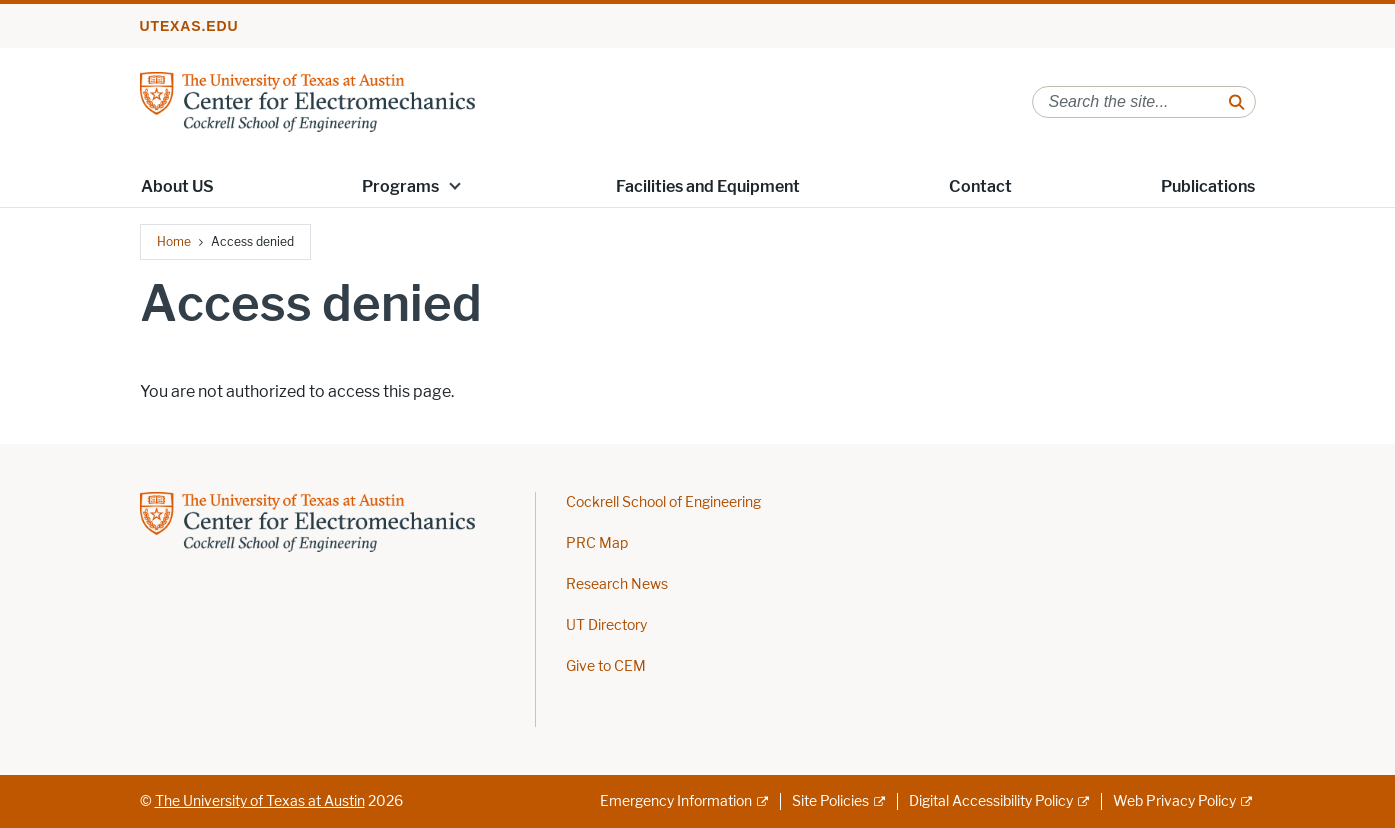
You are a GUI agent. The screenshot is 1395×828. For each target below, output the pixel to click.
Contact (980, 186)
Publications (1208, 186)
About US (177, 186)
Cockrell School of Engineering (663, 502)
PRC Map (597, 543)
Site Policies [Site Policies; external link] (830, 801)
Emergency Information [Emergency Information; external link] (676, 801)
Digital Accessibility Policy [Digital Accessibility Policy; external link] (991, 801)
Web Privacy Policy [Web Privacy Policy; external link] (1174, 801)
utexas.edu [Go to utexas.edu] (189, 26)
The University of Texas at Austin (260, 801)
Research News (617, 584)
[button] (455, 185)
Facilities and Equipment (708, 186)
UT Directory (606, 625)
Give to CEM (606, 666)
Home (174, 241)
